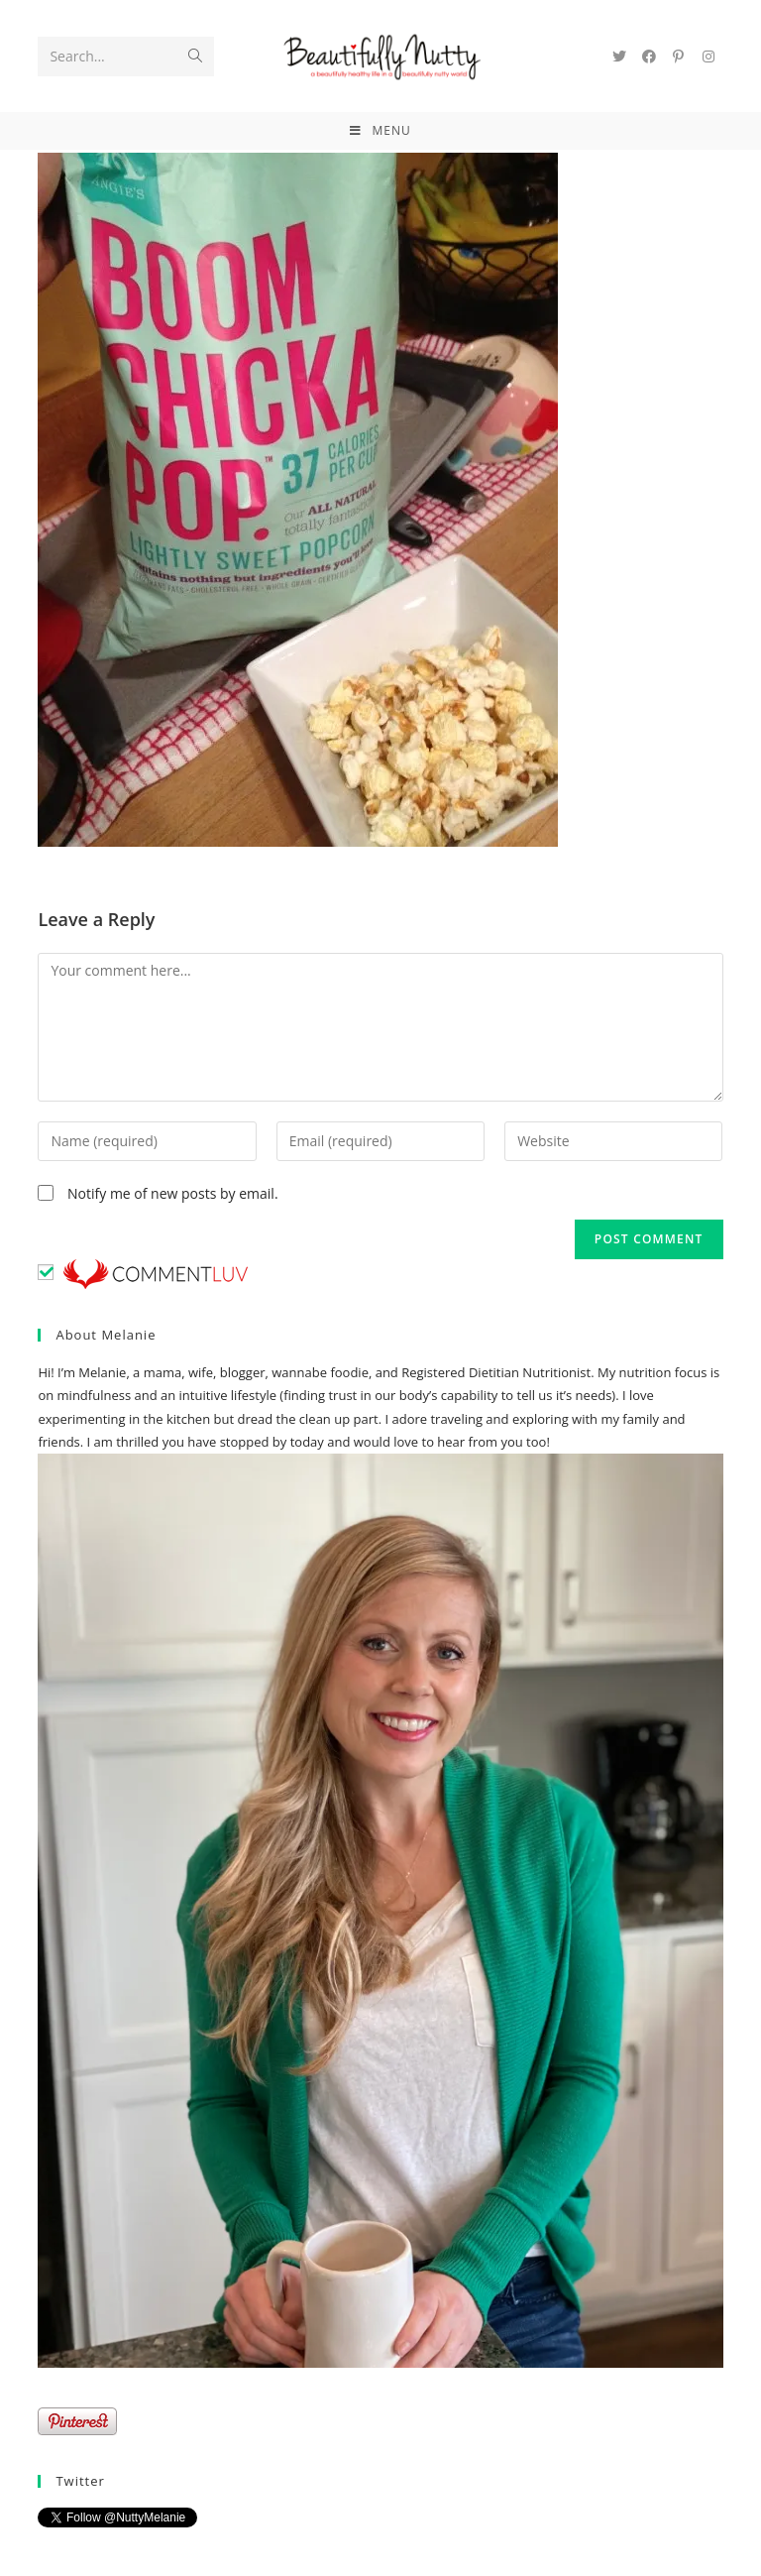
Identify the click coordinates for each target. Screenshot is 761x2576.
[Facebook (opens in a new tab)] (649, 56)
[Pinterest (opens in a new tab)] (679, 56)
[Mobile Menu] (380, 131)
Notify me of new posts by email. (172, 1193)
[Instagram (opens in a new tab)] (708, 56)
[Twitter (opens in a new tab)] (619, 56)
